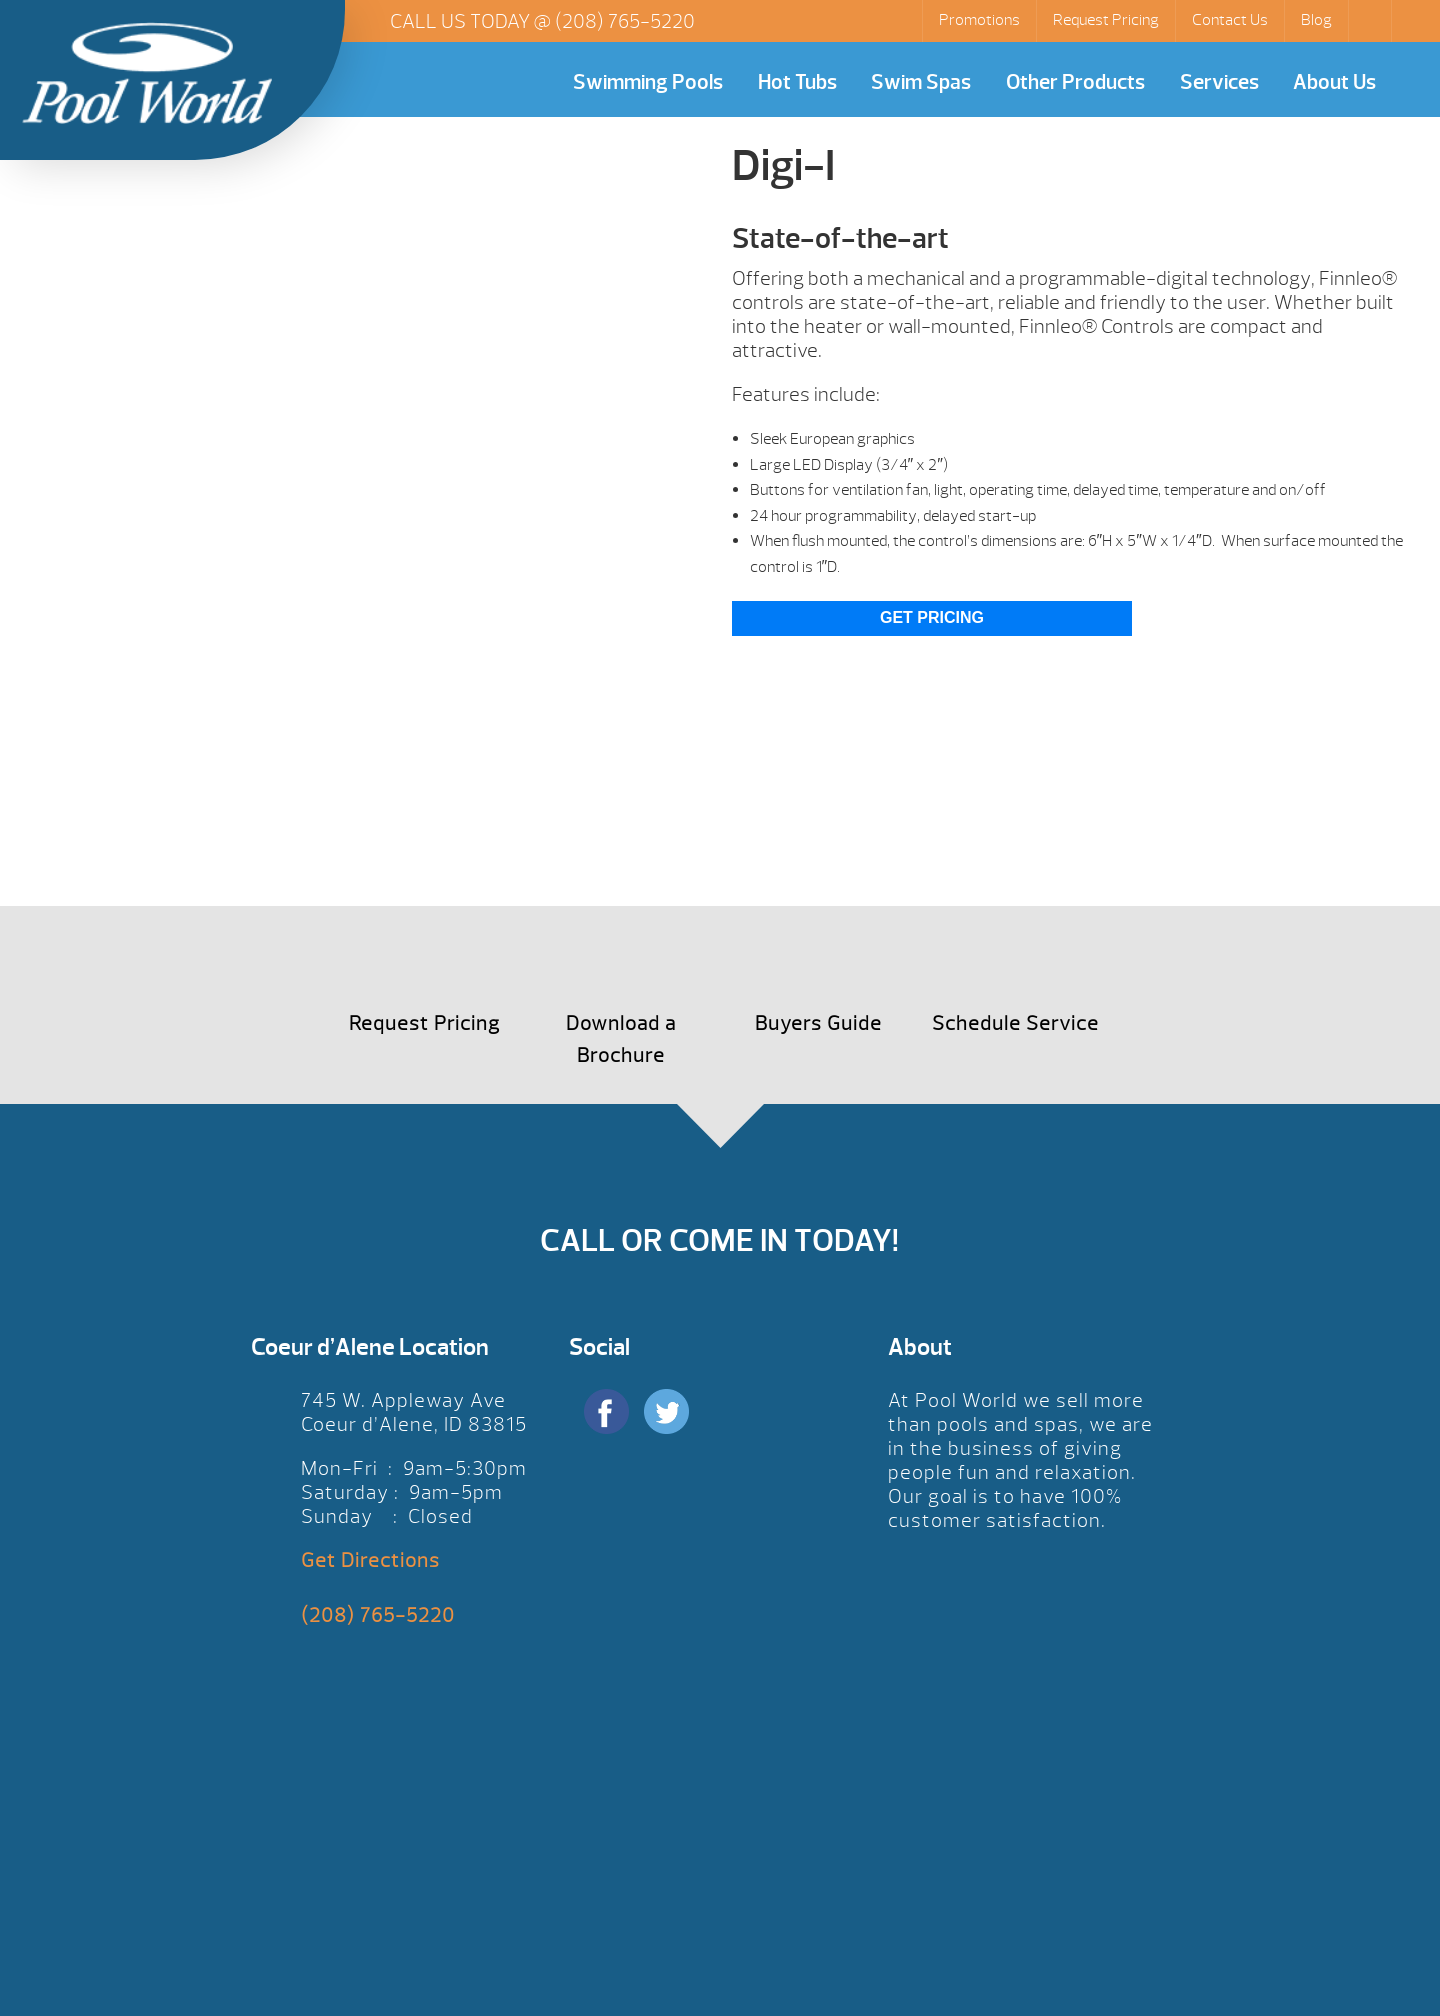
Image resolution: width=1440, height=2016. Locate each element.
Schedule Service (1015, 1023)
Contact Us (1230, 20)
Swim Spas (921, 82)
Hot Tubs (797, 82)
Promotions (979, 20)
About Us (1334, 82)
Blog (1316, 20)
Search (1372, 21)
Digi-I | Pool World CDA (147, 73)
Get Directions (370, 1560)
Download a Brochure (621, 1039)
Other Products (1075, 82)
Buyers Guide (818, 1023)
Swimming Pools (648, 82)
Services (1219, 82)
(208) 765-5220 (625, 21)
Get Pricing (932, 617)
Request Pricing (1106, 20)
